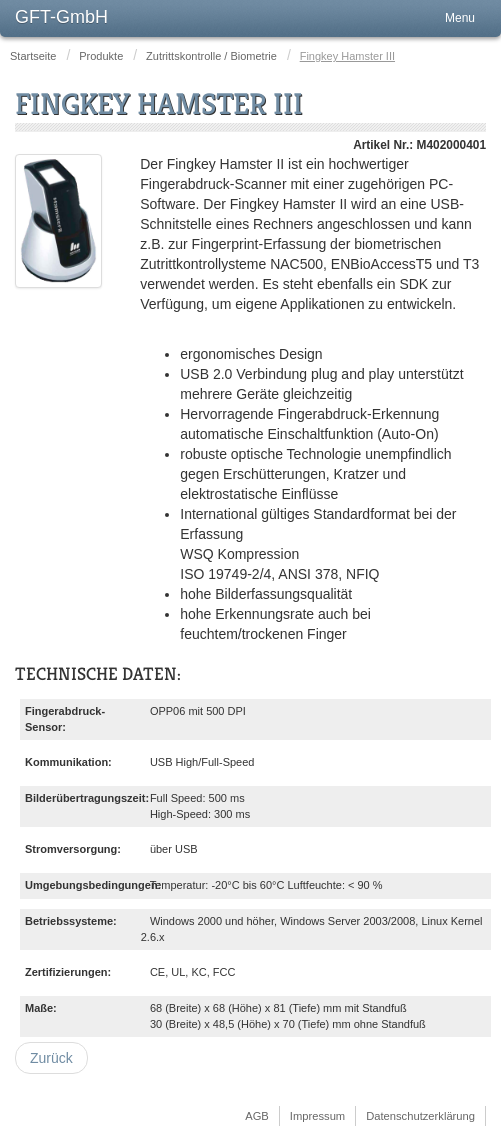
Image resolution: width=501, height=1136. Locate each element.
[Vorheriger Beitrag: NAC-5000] (51, 1058)
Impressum (317, 1116)
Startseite (33, 56)
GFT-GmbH (61, 17)
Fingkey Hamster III (159, 104)
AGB (257, 1116)
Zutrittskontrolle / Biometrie (211, 56)
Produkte (101, 56)
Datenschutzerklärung (420, 1116)
